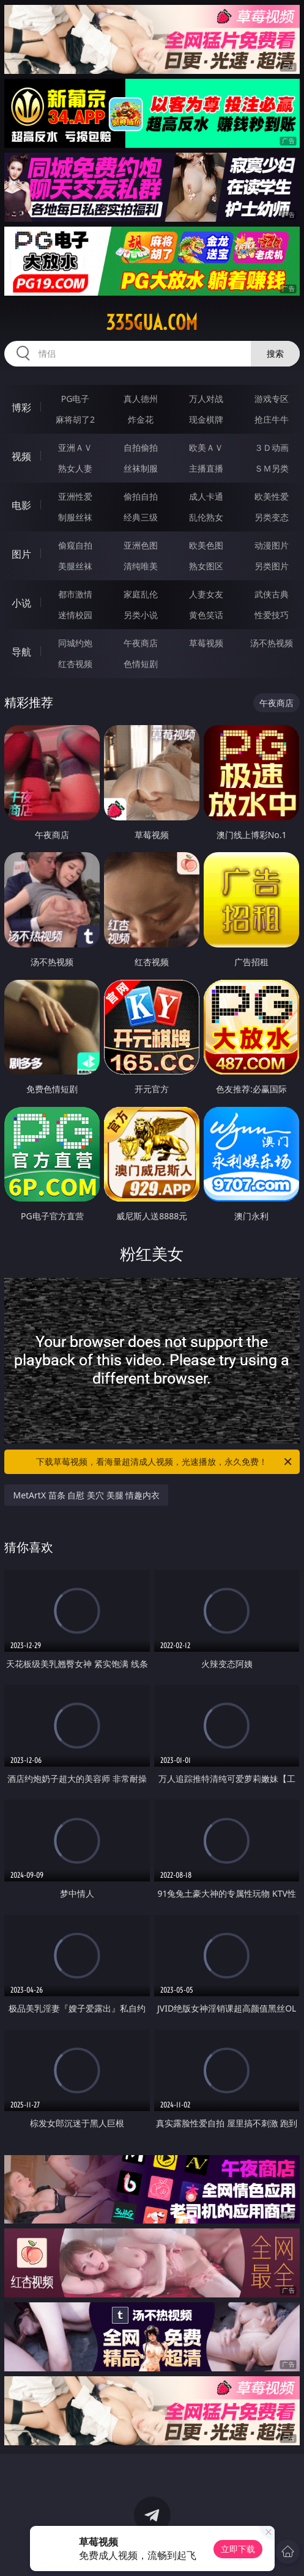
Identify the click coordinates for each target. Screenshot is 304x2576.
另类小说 (141, 615)
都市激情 (75, 594)
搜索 (275, 353)
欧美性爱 (271, 496)
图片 (21, 554)
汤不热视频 (271, 643)
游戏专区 (271, 398)
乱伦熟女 (206, 517)
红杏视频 (75, 664)
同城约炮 (75, 643)
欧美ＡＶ (206, 447)
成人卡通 (206, 496)
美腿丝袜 (75, 566)
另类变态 (271, 517)
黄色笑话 (206, 615)
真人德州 (141, 398)
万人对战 (206, 398)
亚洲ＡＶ (75, 447)
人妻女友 (206, 594)
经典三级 (141, 517)
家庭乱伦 (141, 594)
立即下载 (238, 2549)
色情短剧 (141, 664)
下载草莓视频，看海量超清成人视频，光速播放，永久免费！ (164, 1461)
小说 (21, 603)
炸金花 (141, 419)
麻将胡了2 (75, 419)
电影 (21, 505)
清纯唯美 (141, 566)
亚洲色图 (141, 545)
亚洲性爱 (75, 496)
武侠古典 (271, 594)
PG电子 (75, 398)
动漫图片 (271, 545)
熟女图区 (206, 566)
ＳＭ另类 (271, 468)
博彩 (21, 407)
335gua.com (152, 322)
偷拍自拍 (141, 496)
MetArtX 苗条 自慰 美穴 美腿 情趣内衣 (86, 1495)
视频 (21, 456)
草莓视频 (206, 643)
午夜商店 (141, 643)
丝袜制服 (141, 468)
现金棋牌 (206, 419)
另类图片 (271, 566)
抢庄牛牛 (271, 419)
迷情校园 (75, 615)
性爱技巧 (271, 615)
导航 (21, 652)
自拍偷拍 (141, 447)
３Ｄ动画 (271, 447)
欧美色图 (206, 545)
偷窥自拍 (75, 545)
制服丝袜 (75, 517)
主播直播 (206, 468)
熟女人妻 (75, 468)
